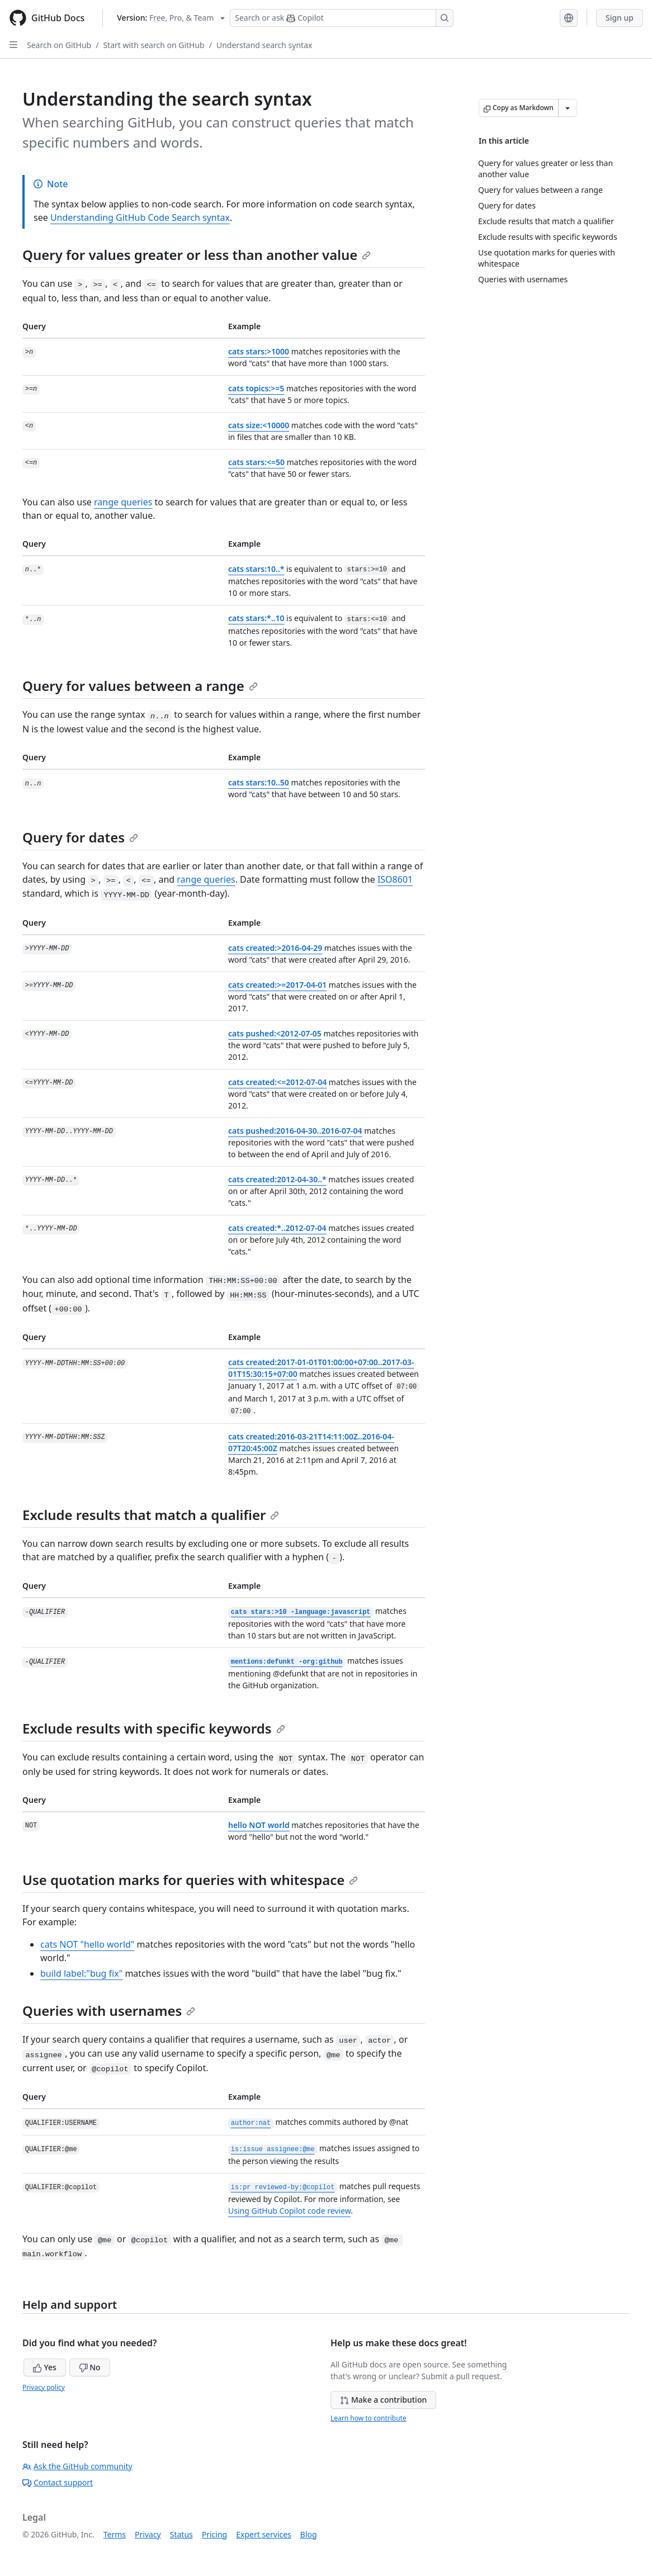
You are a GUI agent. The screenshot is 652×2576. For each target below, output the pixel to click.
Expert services (263, 2534)
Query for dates (80, 837)
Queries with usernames (108, 2010)
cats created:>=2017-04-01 (277, 984)
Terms (114, 2534)
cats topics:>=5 (256, 388)
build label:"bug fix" (81, 1973)
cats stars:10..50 (258, 782)
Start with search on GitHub (153, 45)
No (90, 2367)
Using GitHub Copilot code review (289, 2210)
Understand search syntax (264, 45)
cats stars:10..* (256, 569)
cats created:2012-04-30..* (277, 1179)
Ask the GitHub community (77, 2466)
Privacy (148, 2534)
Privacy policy (43, 2387)
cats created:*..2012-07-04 (277, 1228)
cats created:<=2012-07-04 (277, 1082)
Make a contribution (383, 2399)
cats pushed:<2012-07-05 (275, 1033)
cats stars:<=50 (256, 462)
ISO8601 (395, 879)
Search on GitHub (59, 45)
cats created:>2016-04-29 (275, 948)
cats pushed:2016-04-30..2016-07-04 (295, 1130)
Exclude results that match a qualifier (150, 1514)
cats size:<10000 (258, 425)
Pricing (214, 2534)
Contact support (57, 2482)
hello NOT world (259, 1825)
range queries (123, 502)
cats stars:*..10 (256, 618)
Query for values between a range (140, 685)
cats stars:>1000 (258, 351)
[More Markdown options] (567, 108)
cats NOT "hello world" (87, 1944)
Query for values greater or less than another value (196, 254)
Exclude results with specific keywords (153, 1728)
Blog (308, 2534)
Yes (44, 2367)
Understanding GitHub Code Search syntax (140, 217)
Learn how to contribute (368, 2418)
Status (181, 2534)
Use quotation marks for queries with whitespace (190, 1880)
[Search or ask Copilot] (341, 18)
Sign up (620, 17)
